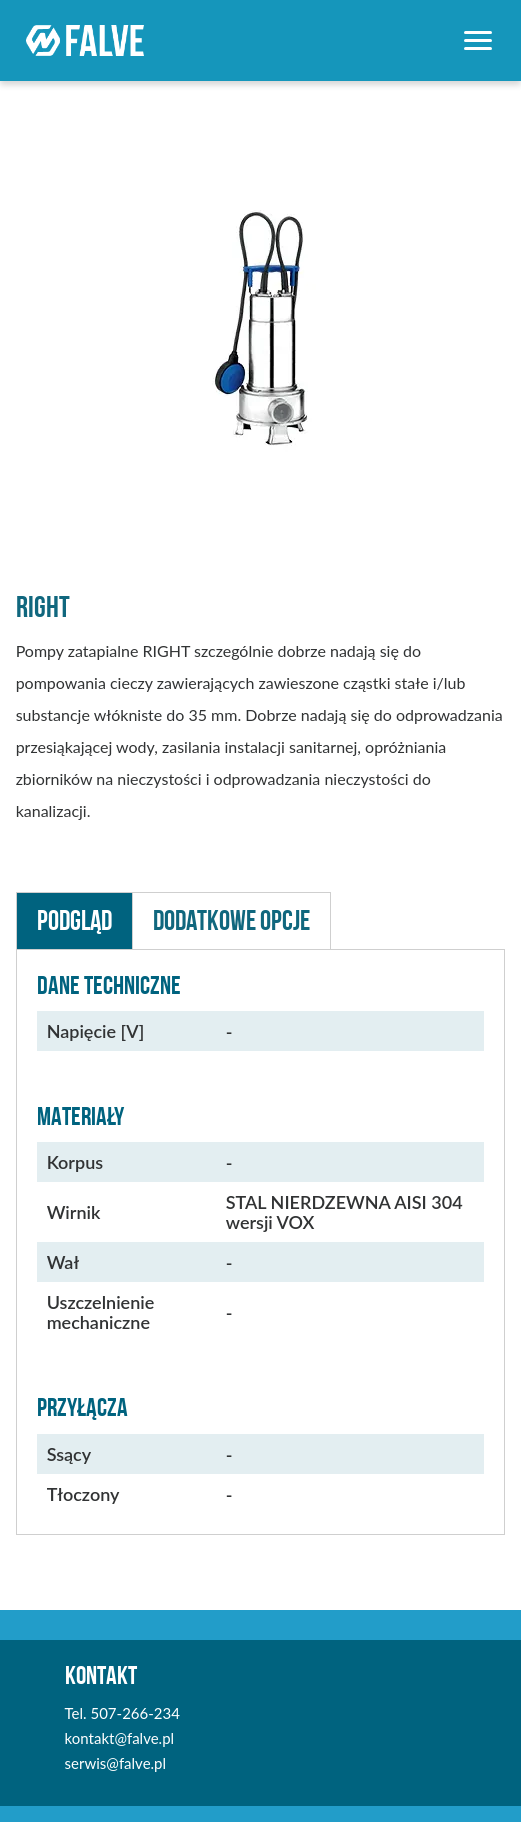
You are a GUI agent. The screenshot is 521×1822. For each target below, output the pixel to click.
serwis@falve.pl (115, 1763)
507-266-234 (134, 1713)
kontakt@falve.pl (119, 1738)
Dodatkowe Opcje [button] (231, 920)
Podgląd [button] (74, 920)
